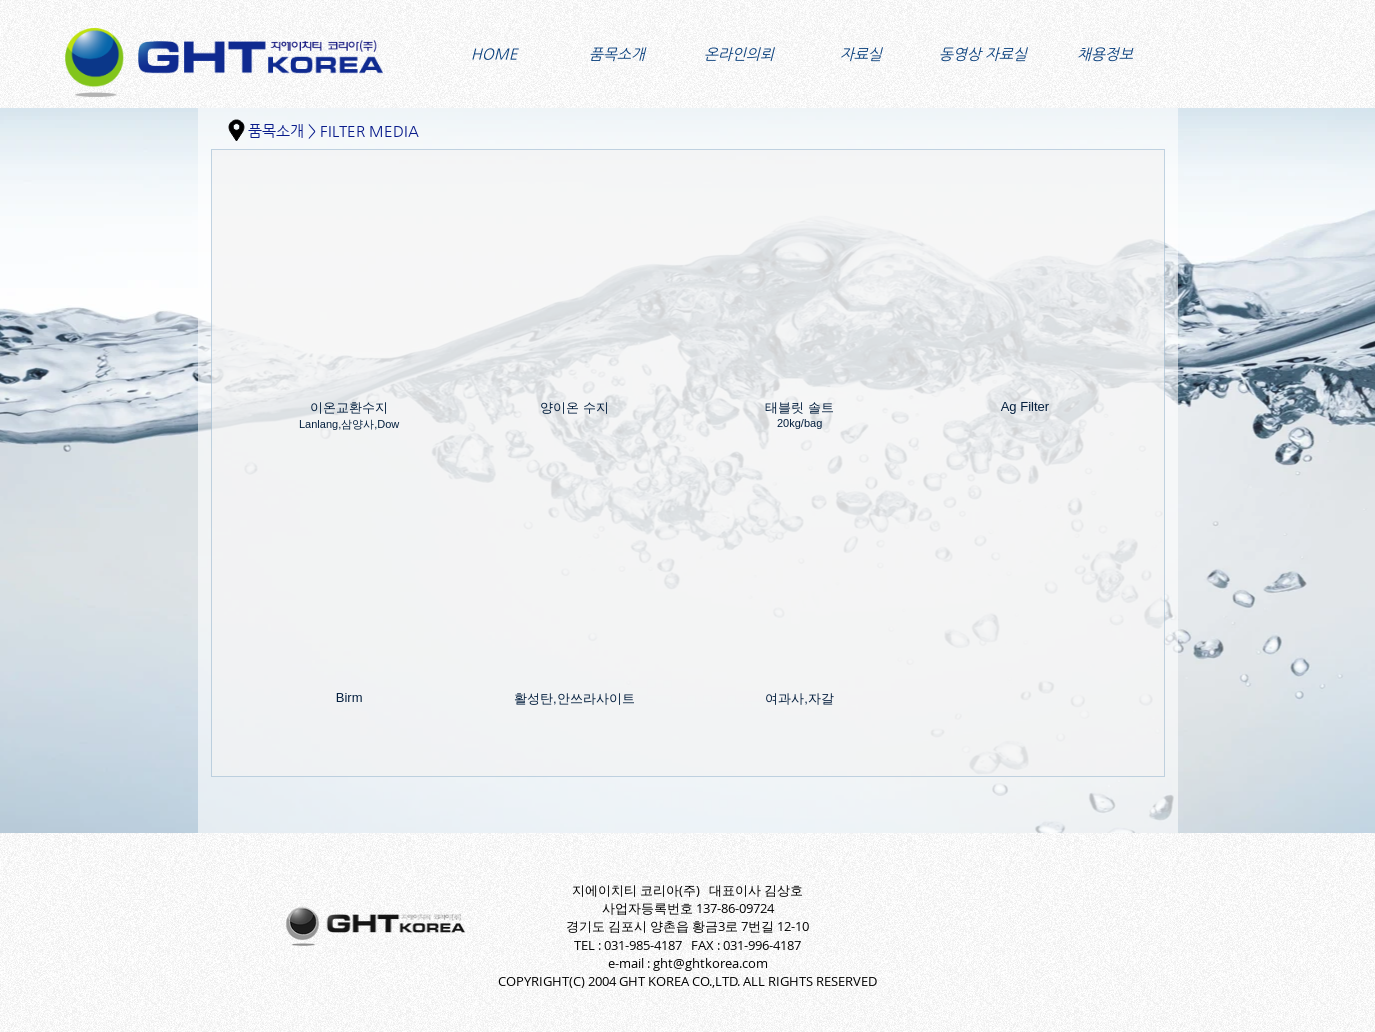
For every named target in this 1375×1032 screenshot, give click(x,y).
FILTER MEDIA (369, 130)
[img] (349, 319)
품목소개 (276, 130)
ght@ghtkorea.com (710, 963)
